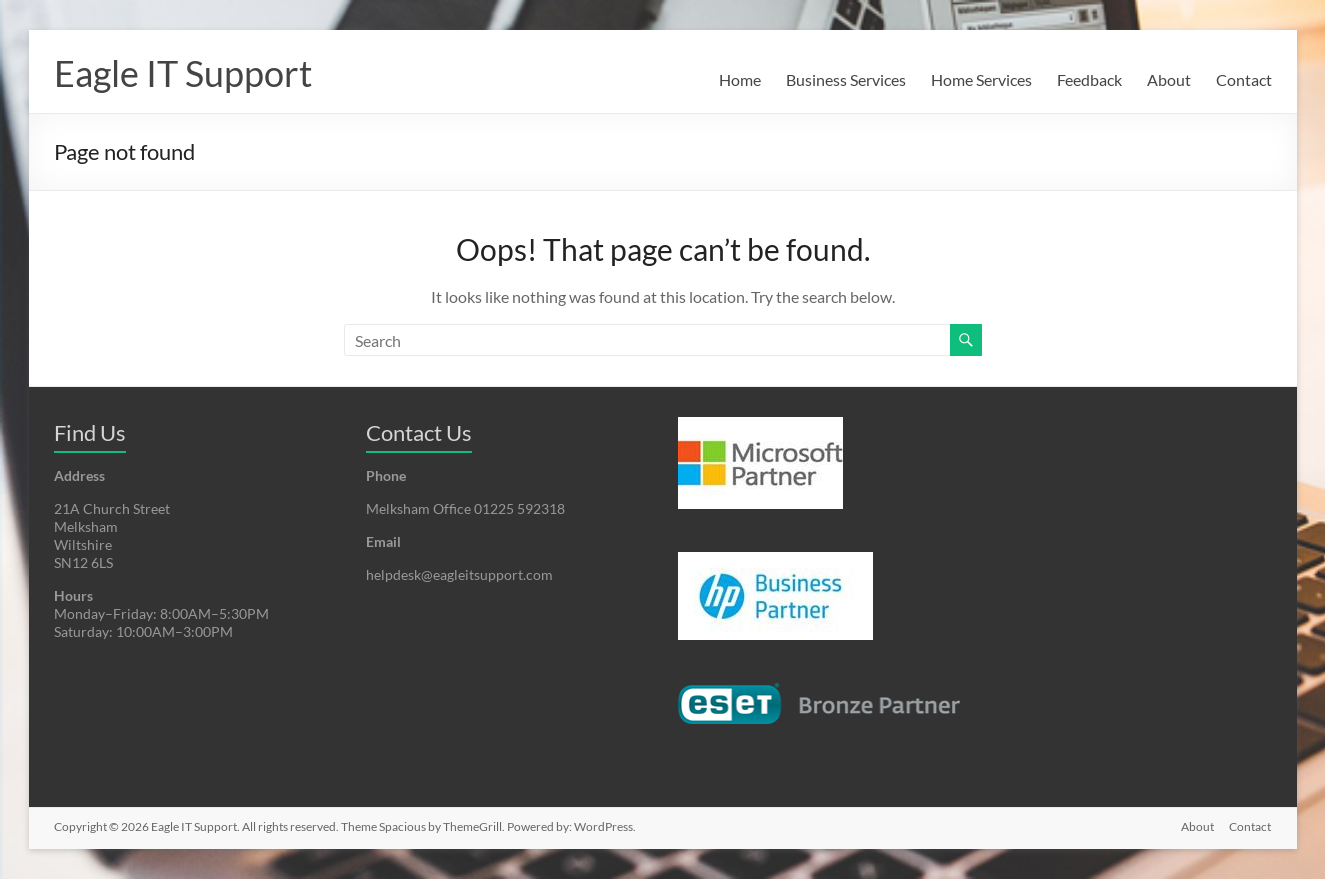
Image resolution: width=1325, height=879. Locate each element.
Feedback (1089, 79)
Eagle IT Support (183, 73)
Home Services (981, 79)
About (1169, 79)
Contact (1244, 79)
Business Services (846, 79)
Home (740, 79)
